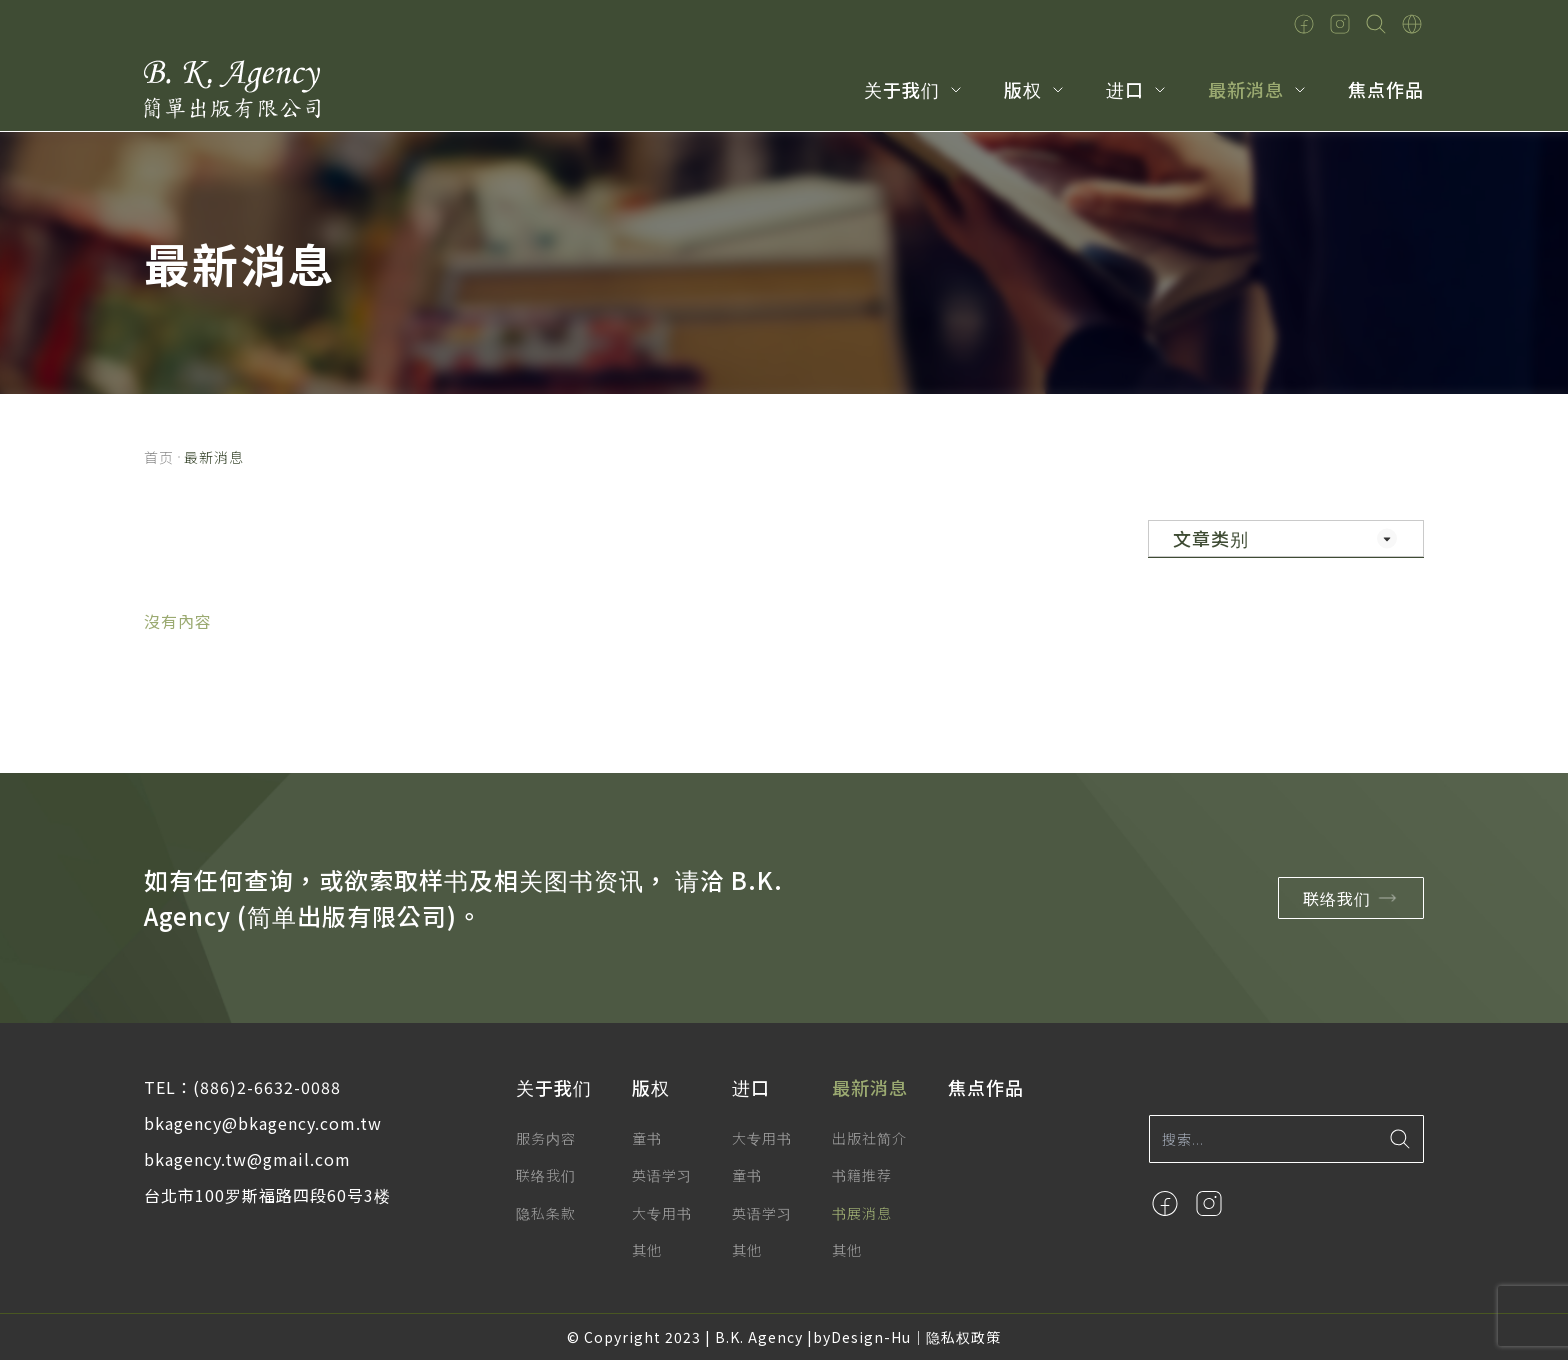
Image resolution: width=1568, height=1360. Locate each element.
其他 (647, 1250)
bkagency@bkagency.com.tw (263, 1123)
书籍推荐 (862, 1175)
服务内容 (546, 1138)
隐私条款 (546, 1213)
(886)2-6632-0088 (267, 1087)
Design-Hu (871, 1337)
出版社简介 (869, 1138)
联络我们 (1354, 898)
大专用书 (662, 1213)
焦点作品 (1386, 89)
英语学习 (662, 1175)
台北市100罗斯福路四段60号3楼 (267, 1195)
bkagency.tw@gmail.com (247, 1159)
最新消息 (1246, 89)
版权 (1023, 89)
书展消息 (862, 1213)
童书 (647, 1138)
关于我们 (902, 89)
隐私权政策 (963, 1337)
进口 (1125, 89)
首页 (159, 457)
